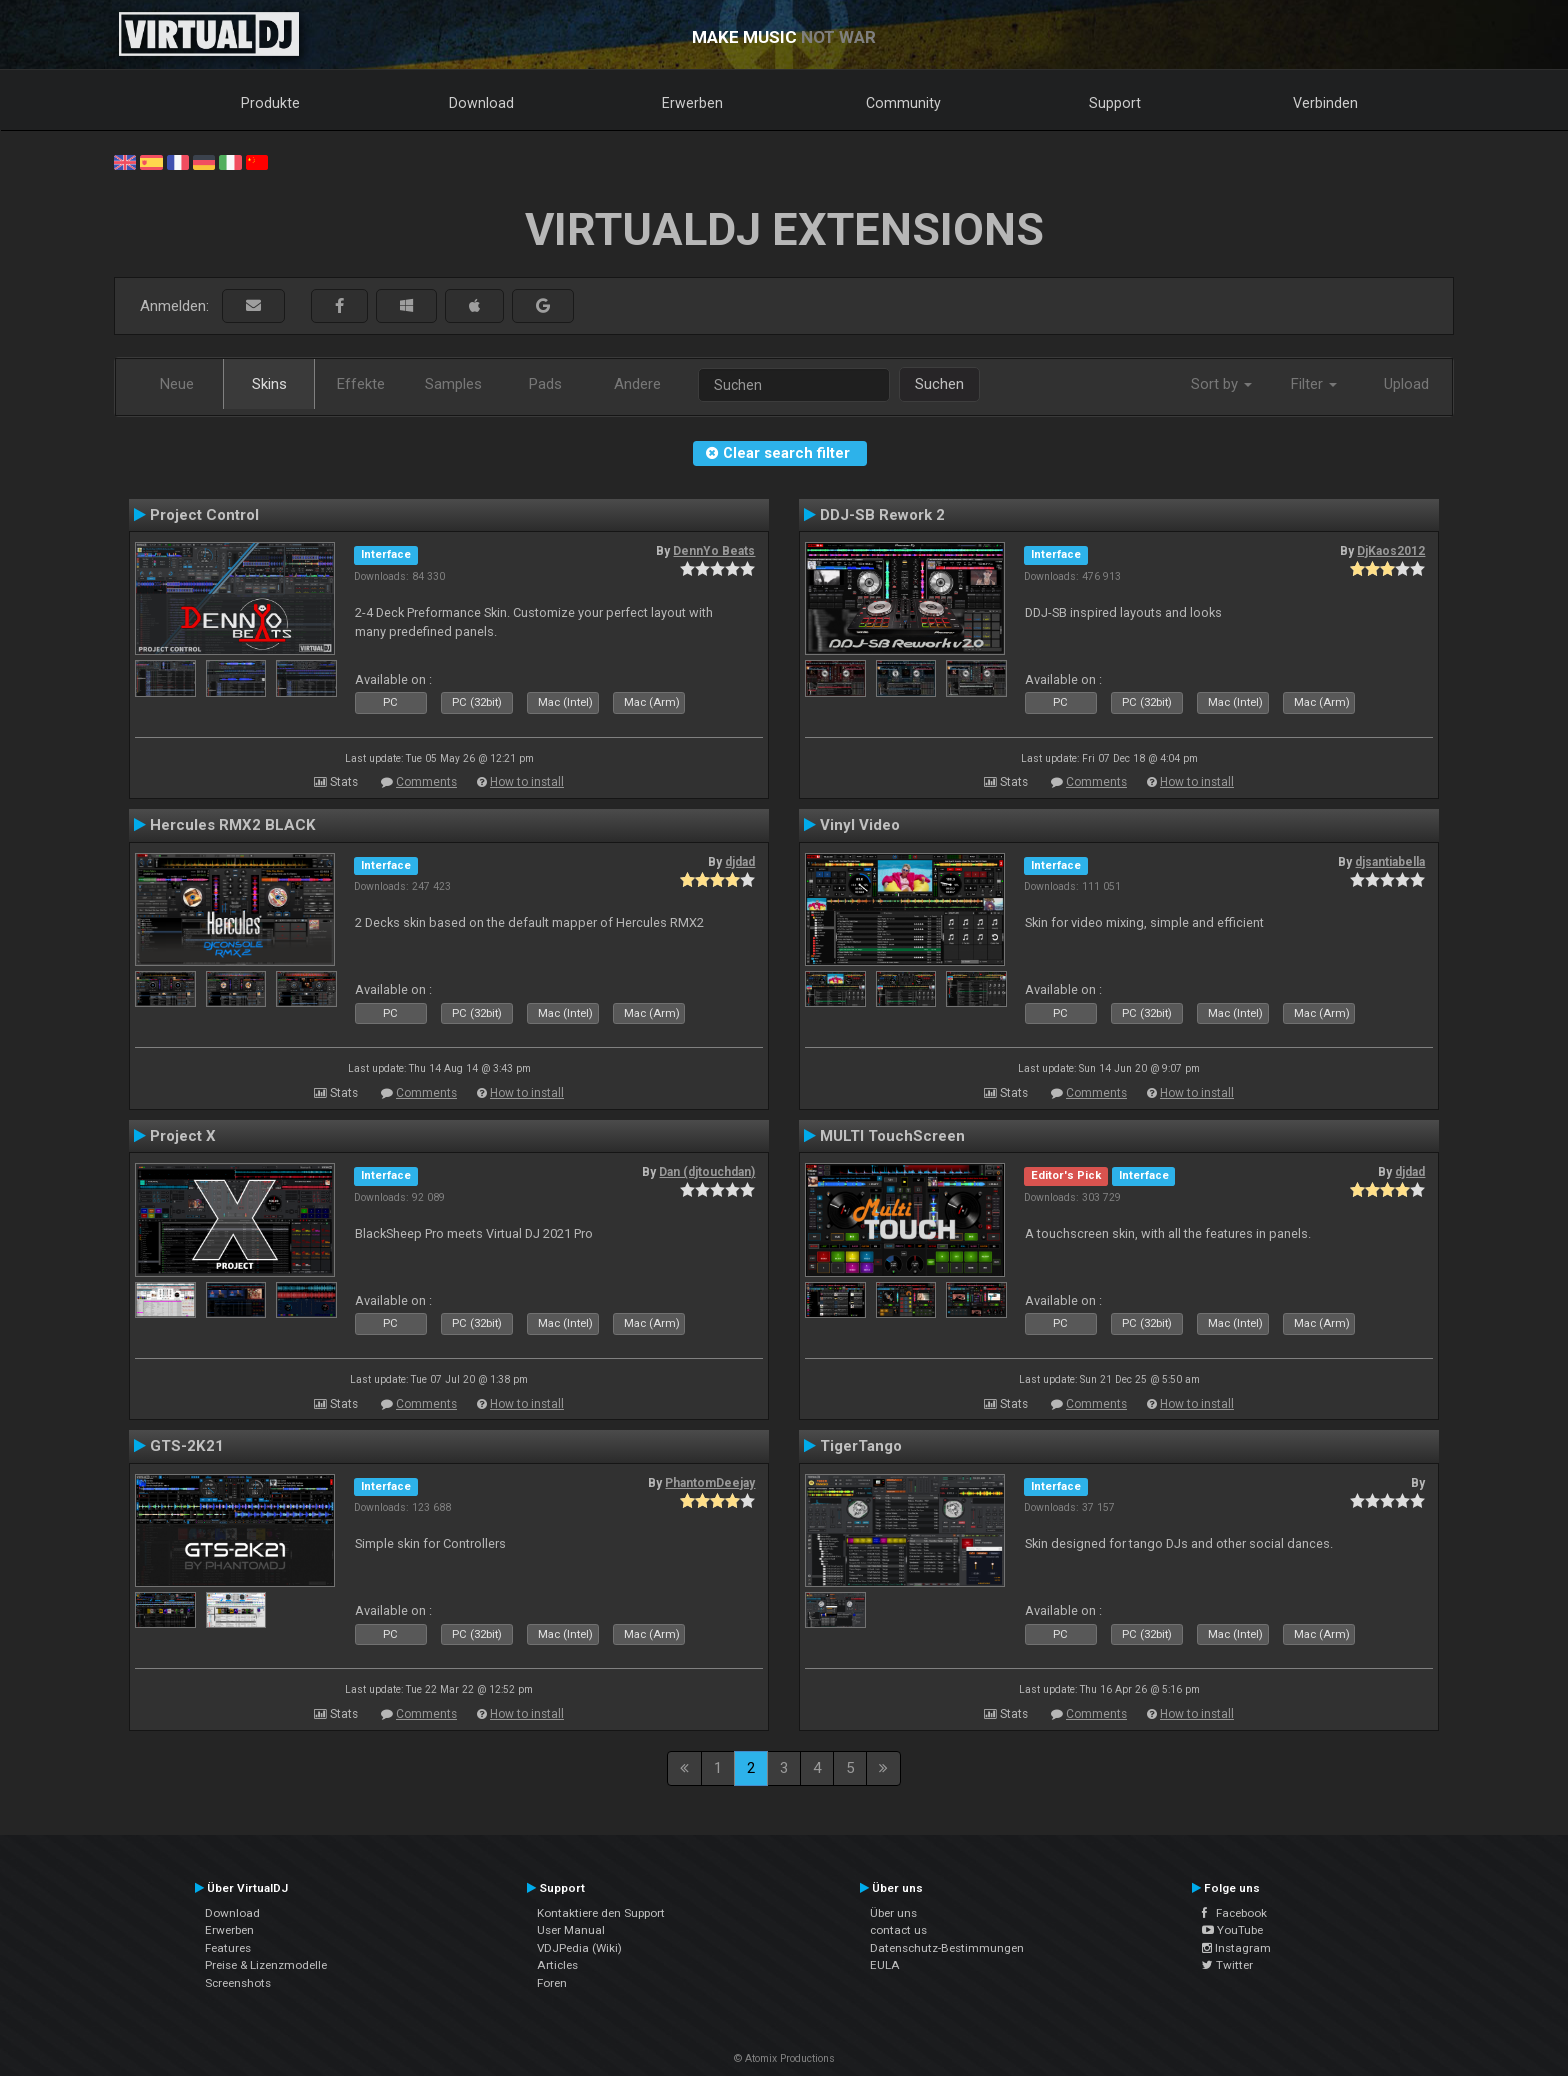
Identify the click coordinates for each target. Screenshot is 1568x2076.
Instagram (1236, 1948)
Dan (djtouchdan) (707, 1172)
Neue (177, 384)
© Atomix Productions (784, 2058)
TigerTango (861, 1446)
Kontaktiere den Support (601, 1913)
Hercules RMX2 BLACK (233, 825)
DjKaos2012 (1391, 551)
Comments (426, 782)
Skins (269, 384)
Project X (183, 1136)
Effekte (361, 384)
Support (1115, 103)
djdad (740, 862)
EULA (885, 1965)
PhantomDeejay (710, 1483)
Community (903, 103)
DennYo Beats (714, 551)
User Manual (571, 1930)
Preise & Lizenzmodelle (266, 1965)
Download (481, 103)
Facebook (1234, 1913)
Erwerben (692, 103)
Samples (453, 384)
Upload (1406, 384)
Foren (552, 1983)
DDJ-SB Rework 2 (882, 515)
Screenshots (238, 1983)
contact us (898, 1930)
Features (228, 1948)
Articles (557, 1965)
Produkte (270, 103)
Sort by (1221, 384)
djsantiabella (1390, 862)
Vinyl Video (860, 825)
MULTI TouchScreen (892, 1136)
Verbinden (1325, 103)
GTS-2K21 (187, 1446)
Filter (1314, 384)
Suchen (939, 384)
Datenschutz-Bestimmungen (947, 1948)
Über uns (893, 1913)
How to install (527, 782)
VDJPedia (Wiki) (579, 1948)
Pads (545, 384)
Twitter (1227, 1965)
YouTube (1232, 1930)
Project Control (204, 515)
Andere (637, 384)
